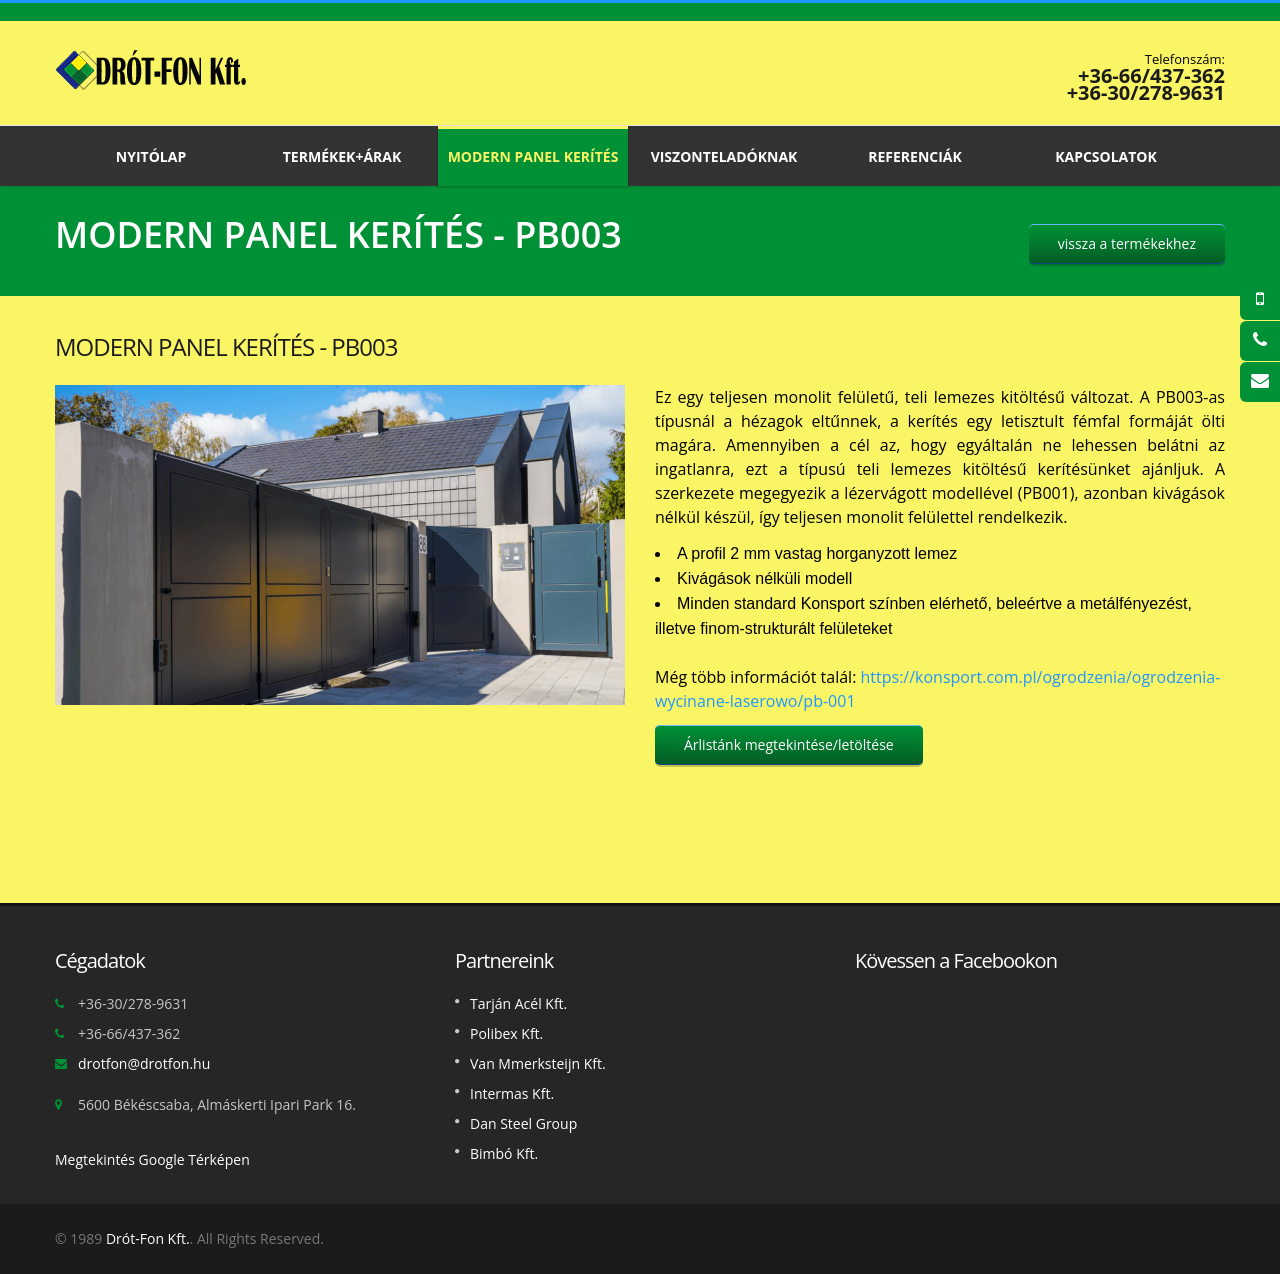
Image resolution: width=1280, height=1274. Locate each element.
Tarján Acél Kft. (518, 1003)
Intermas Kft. (512, 1093)
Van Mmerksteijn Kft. (538, 1063)
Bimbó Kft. (504, 1153)
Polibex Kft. (506, 1033)
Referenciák (915, 156)
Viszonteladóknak (724, 156)
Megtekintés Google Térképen (152, 1159)
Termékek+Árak (342, 156)
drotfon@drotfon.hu (144, 1063)
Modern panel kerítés (533, 156)
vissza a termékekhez (1127, 243)
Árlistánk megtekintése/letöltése (789, 744)
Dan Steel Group (523, 1123)
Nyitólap (151, 156)
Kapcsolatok (1106, 156)
